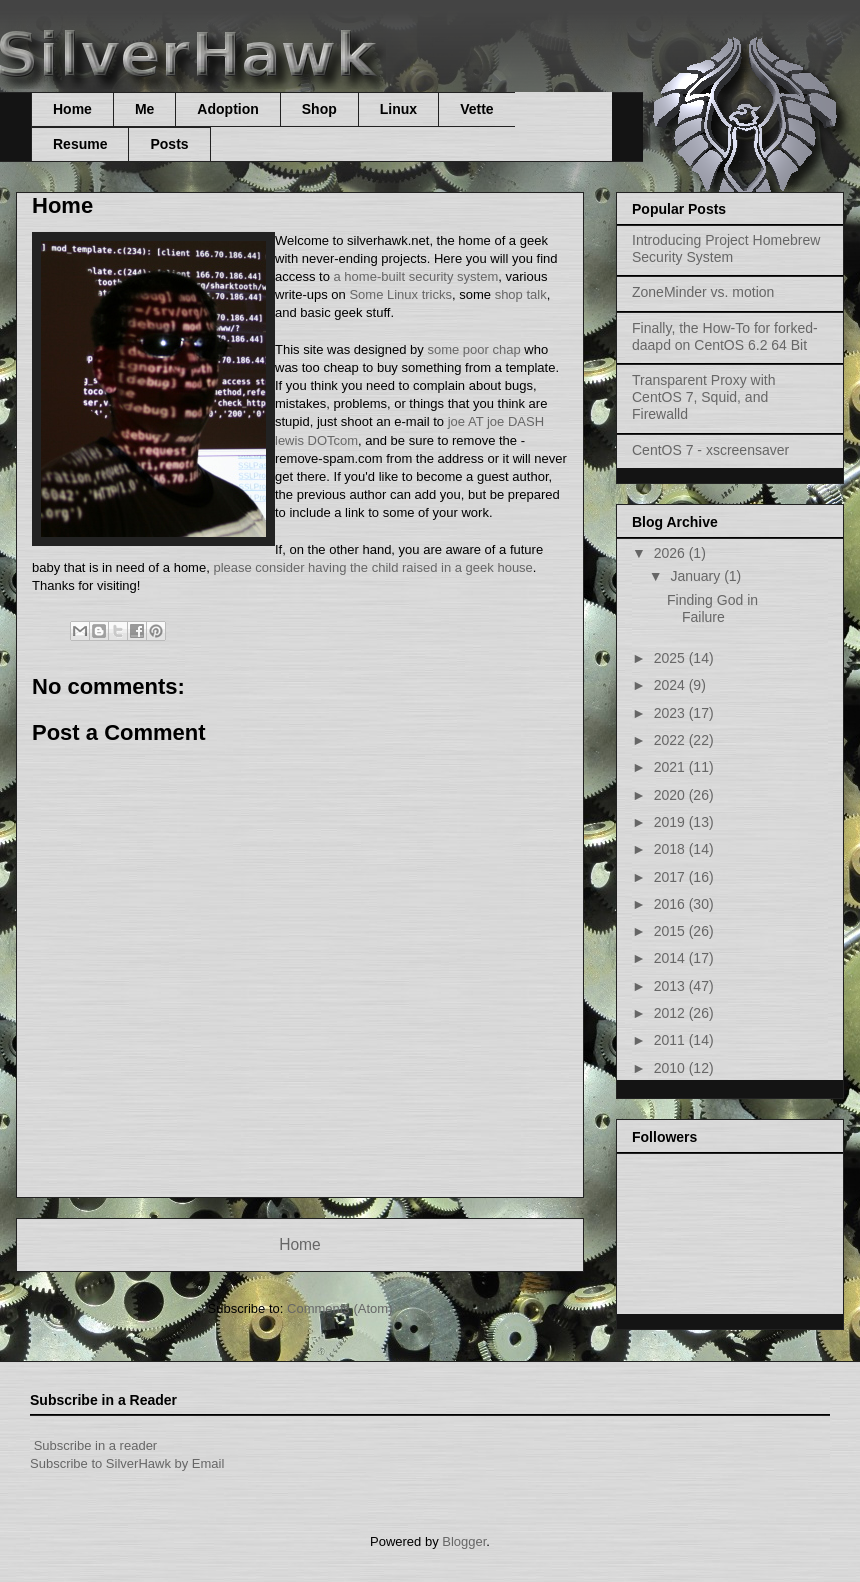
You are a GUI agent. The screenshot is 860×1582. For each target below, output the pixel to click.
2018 (671, 849)
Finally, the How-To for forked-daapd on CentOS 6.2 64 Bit (725, 336)
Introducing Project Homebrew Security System (726, 248)
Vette (476, 109)
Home (72, 109)
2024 (671, 685)
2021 (671, 767)
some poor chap (473, 349)
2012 (671, 1013)
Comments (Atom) (339, 1308)
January (697, 576)
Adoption (227, 109)
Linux (398, 109)
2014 (671, 958)
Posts (169, 144)
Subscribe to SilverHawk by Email (127, 1463)
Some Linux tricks (400, 294)
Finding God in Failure (712, 608)
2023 (671, 713)
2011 (671, 1040)
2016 (671, 904)
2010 (671, 1068)
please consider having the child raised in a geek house (372, 567)
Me (144, 109)
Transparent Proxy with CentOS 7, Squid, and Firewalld (703, 397)
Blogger (464, 1541)
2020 (671, 795)
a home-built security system (416, 276)
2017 (671, 877)
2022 (671, 740)
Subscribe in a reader (96, 1445)
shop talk (521, 294)
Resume (80, 144)
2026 (671, 553)
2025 (671, 658)
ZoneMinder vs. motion (703, 292)
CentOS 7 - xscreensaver (710, 450)
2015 (671, 931)
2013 (671, 986)
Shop (319, 109)
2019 (671, 822)
